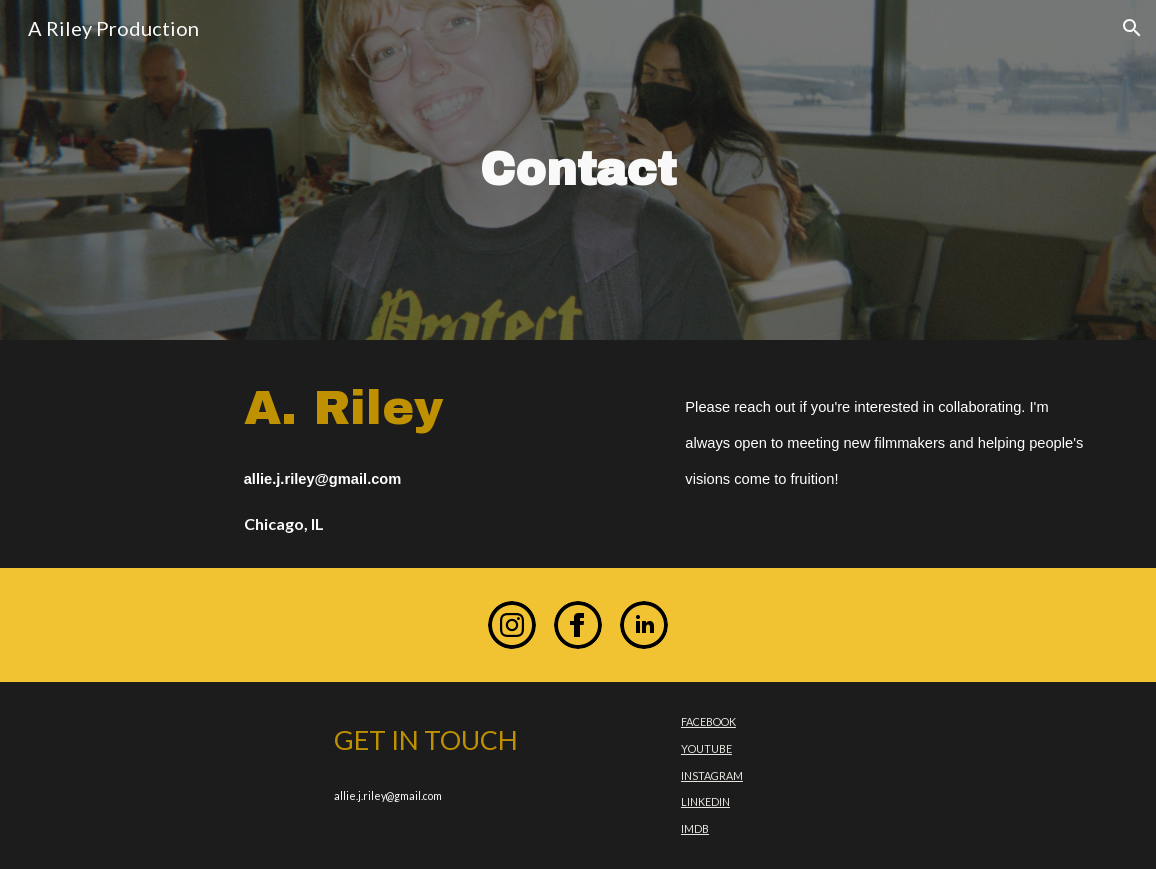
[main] (578, 170)
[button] (1132, 28)
